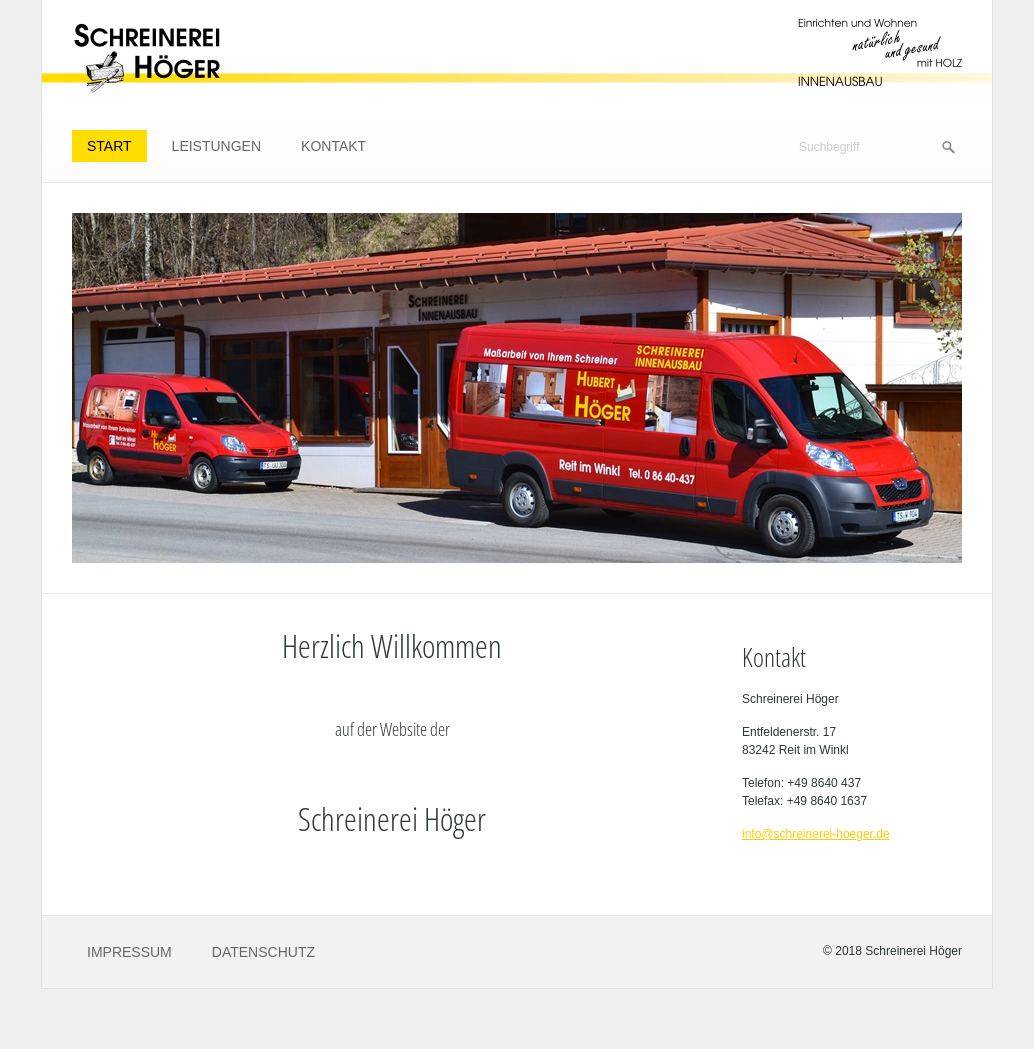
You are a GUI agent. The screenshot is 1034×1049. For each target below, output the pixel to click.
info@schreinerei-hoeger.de (816, 834)
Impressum (129, 952)
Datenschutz (263, 952)
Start (109, 146)
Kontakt (333, 146)
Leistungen (216, 146)
